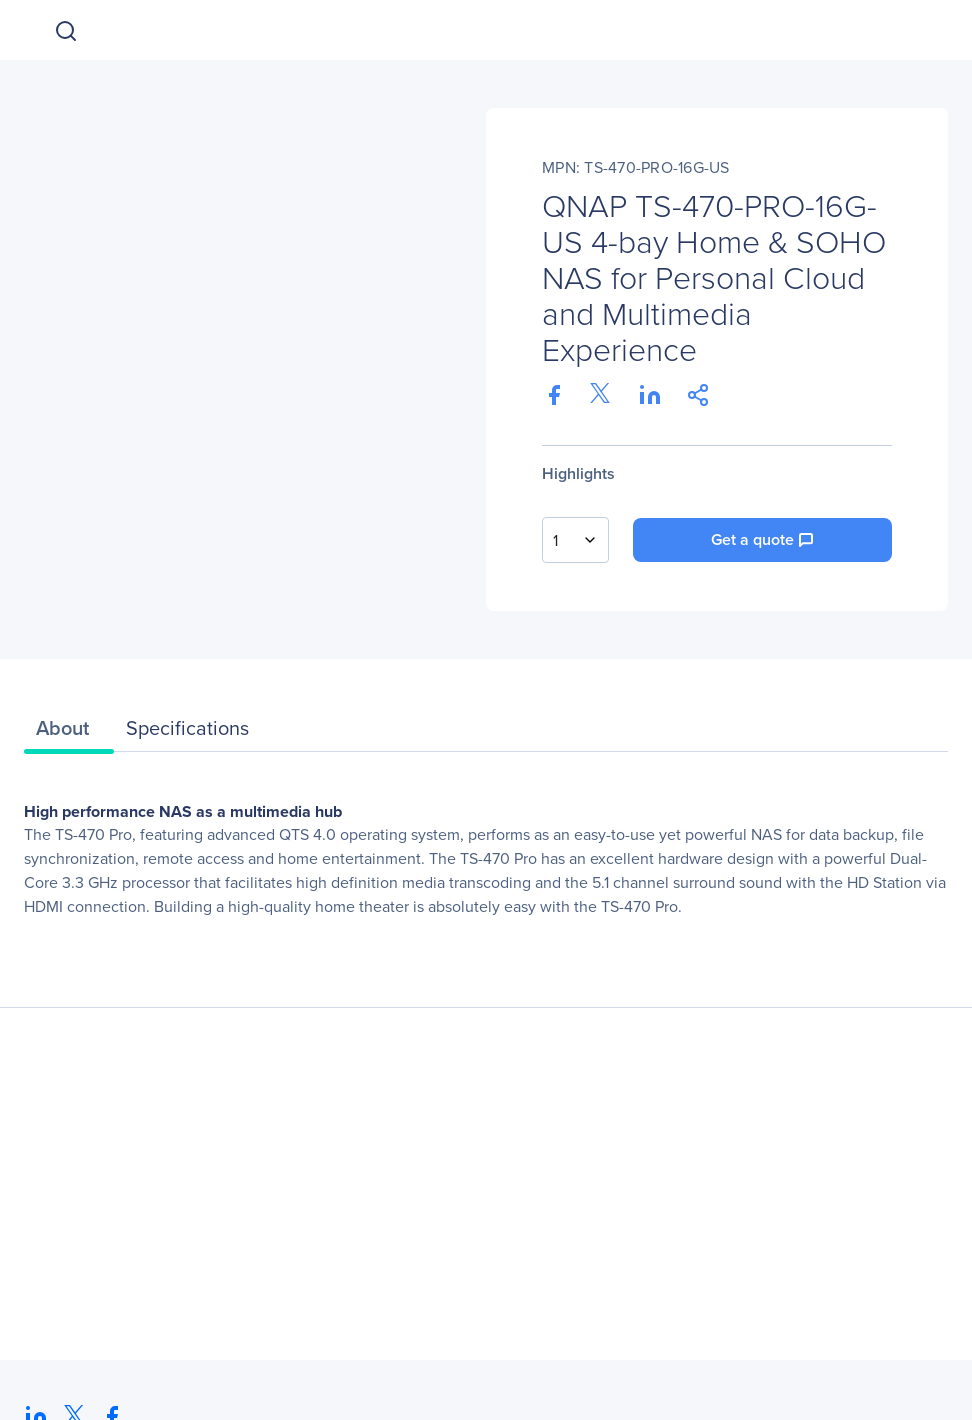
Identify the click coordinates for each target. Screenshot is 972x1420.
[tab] (69, 733)
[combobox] (575, 540)
